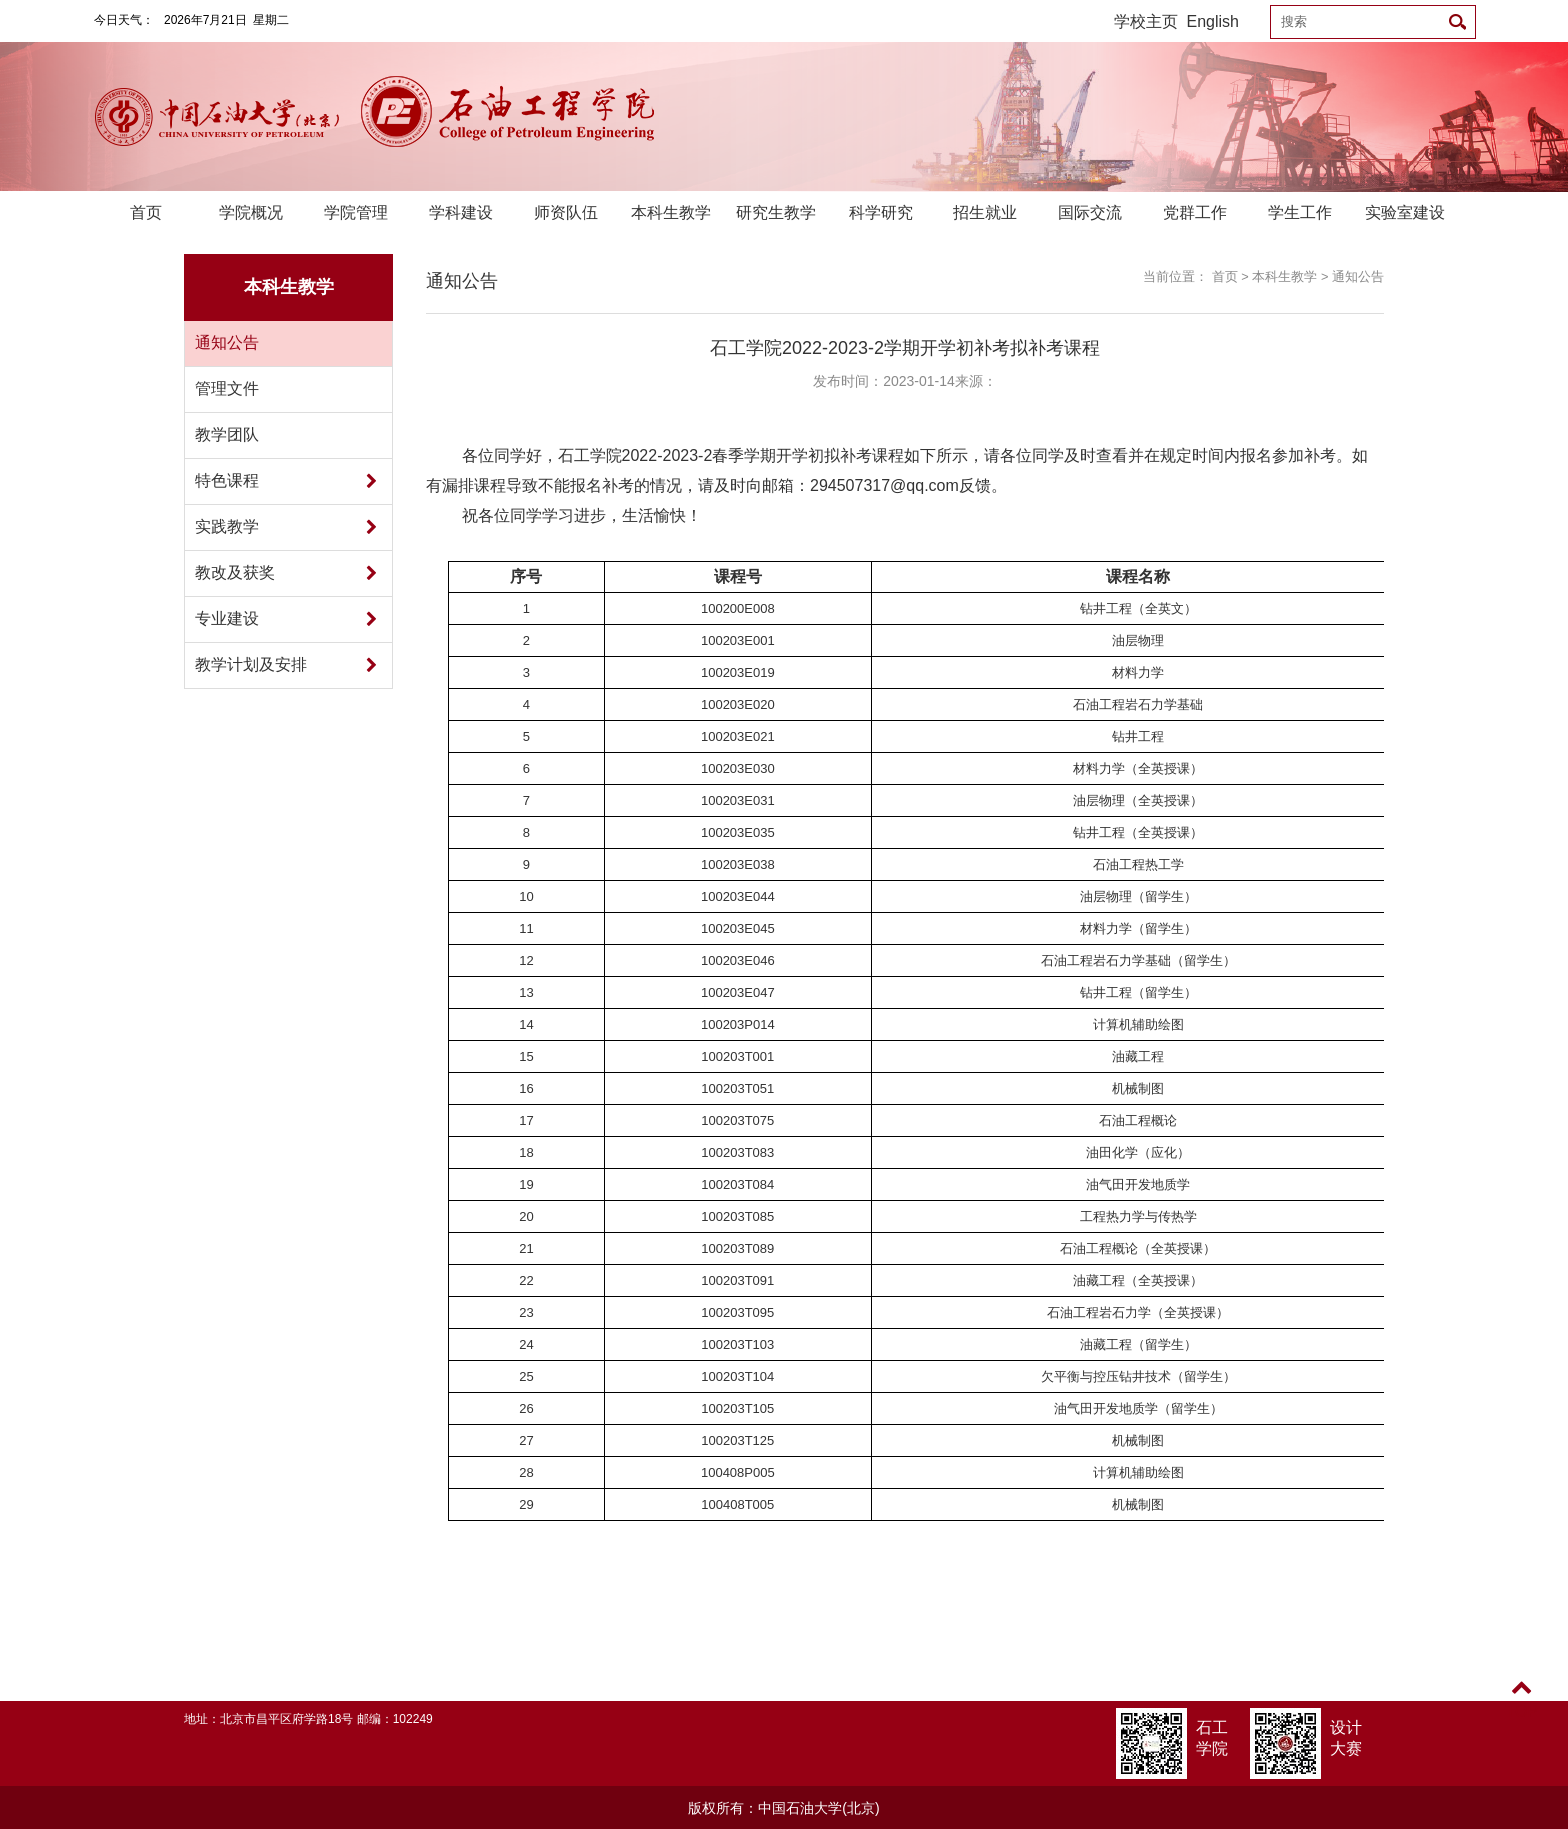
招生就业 (985, 212)
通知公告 (227, 342)
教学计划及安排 (251, 664)
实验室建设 (1405, 212)
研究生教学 (776, 212)
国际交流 (1090, 212)
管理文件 (227, 388)
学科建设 (461, 212)
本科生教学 (671, 212)
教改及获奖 (235, 572)
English (1213, 21)
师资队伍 (566, 212)
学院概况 (251, 212)
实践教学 (227, 526)
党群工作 (1195, 212)
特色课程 (227, 480)
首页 (146, 212)
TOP (1521, 1699)
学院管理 (356, 212)
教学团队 (227, 434)
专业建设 (227, 618)
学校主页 (1146, 21)
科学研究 (881, 212)
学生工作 (1300, 212)
